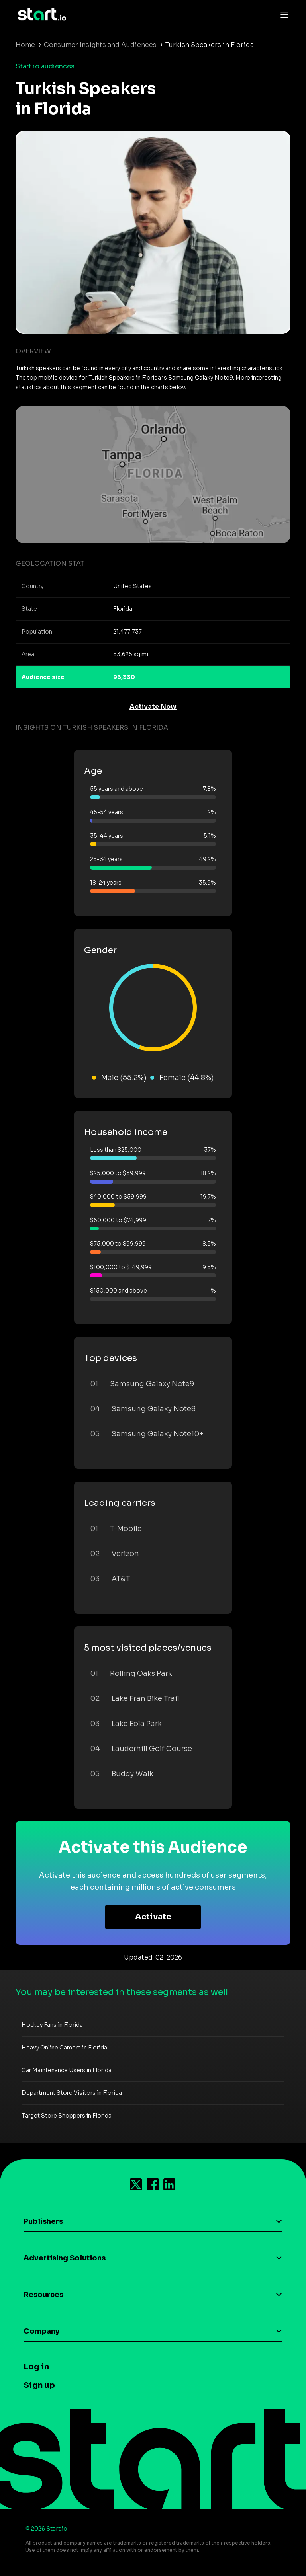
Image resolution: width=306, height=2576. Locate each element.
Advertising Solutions (65, 2258)
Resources (43, 2294)
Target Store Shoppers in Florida (67, 2115)
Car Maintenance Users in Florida (67, 2070)
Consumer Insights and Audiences (100, 45)
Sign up (39, 2385)
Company (41, 2331)
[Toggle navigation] (282, 14)
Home (25, 45)
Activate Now (153, 706)
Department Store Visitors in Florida (72, 2092)
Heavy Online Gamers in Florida (64, 2047)
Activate (153, 1917)
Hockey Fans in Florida (52, 2024)
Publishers (43, 2221)
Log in (36, 2367)
